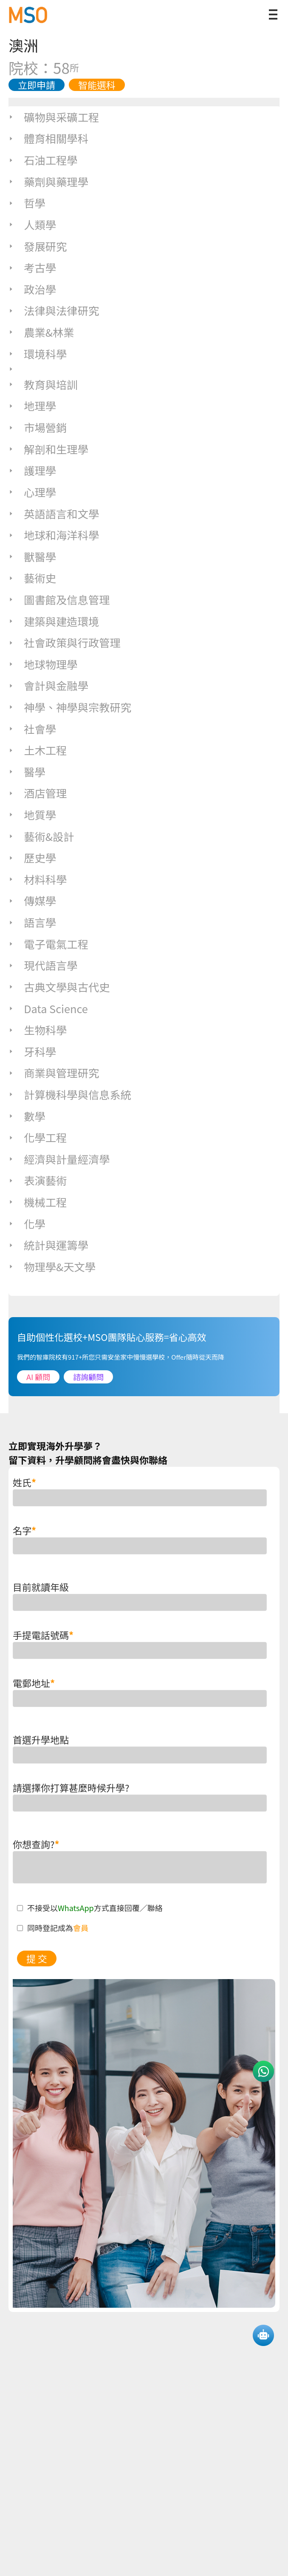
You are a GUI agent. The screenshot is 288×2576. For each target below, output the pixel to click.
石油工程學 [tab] (43, 160)
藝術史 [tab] (32, 577)
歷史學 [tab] (32, 857)
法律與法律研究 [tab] (53, 310)
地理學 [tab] (32, 405)
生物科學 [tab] (37, 1029)
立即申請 (36, 85)
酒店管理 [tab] (37, 793)
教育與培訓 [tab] (43, 384)
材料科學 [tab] (37, 879)
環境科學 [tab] (37, 353)
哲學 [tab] (26, 202)
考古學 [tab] (32, 267)
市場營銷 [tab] (37, 427)
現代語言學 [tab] (43, 965)
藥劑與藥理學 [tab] (48, 181)
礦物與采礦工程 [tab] (53, 117)
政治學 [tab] (32, 289)
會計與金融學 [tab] (48, 685)
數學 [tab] (26, 1116)
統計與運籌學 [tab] (48, 1244)
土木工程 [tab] (37, 750)
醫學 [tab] (26, 771)
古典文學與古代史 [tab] (59, 986)
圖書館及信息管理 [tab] (59, 599)
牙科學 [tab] (32, 1051)
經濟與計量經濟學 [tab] (59, 1159)
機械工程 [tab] (37, 1202)
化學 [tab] (26, 1223)
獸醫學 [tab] (32, 556)
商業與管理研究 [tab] (53, 1072)
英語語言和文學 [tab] (53, 513)
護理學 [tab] (32, 470)
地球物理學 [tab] (43, 664)
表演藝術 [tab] (37, 1180)
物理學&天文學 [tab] (52, 1266)
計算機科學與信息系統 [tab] (69, 1094)
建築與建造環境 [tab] (53, 621)
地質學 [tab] (32, 814)
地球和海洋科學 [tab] (53, 534)
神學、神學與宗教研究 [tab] (69, 707)
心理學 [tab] (32, 492)
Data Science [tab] (48, 1008)
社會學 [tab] (32, 728)
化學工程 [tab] (37, 1137)
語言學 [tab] (32, 922)
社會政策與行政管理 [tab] (64, 642)
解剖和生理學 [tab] (48, 449)
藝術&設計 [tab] (41, 836)
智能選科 (97, 85)
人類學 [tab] (32, 224)
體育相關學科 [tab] (48, 138)
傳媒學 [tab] (32, 900)
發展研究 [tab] (37, 246)
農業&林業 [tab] (41, 332)
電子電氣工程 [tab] (48, 943)
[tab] (144, 369)
